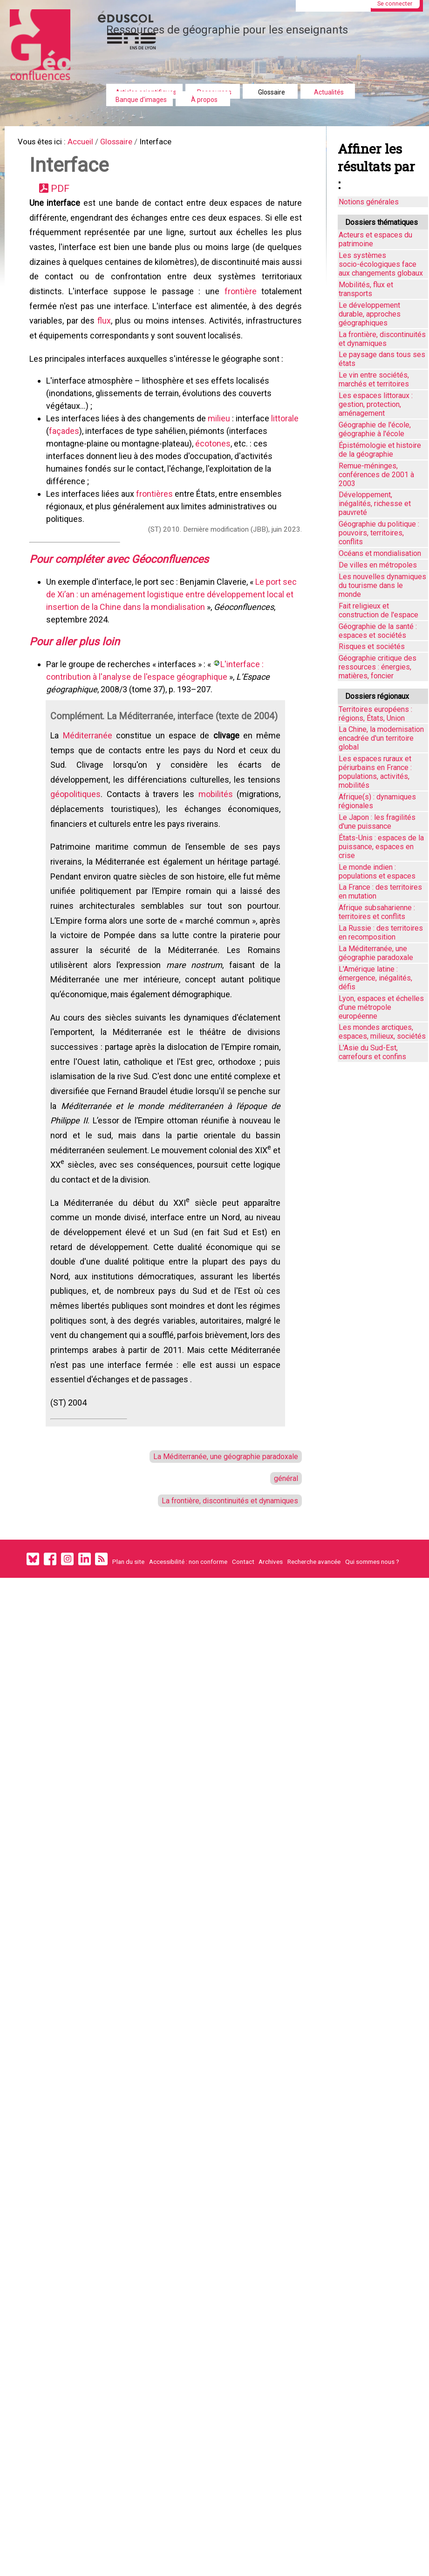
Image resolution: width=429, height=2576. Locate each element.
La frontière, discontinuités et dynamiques (223, 1598)
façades (66, 450)
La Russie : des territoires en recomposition (381, 932)
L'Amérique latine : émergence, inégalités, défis (375, 978)
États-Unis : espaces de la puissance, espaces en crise (381, 846)
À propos (204, 99)
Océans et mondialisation (380, 553)
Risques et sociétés (372, 646)
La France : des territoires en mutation (380, 891)
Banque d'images (141, 99)
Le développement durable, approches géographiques (370, 314)
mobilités (214, 838)
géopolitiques (78, 838)
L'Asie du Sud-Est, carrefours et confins (372, 1052)
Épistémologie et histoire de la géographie (380, 450)
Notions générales (369, 201)
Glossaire (271, 92)
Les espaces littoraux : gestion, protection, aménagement (376, 404)
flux (105, 336)
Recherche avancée (313, 1662)
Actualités (329, 92)
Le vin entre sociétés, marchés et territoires (374, 379)
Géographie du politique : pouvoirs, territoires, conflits (379, 533)
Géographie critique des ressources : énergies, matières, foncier (377, 667)
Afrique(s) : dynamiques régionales (377, 801)
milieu (222, 437)
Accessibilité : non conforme (188, 1662)
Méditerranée (89, 774)
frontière (240, 304)
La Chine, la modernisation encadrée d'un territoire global (381, 738)
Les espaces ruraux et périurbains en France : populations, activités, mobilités (375, 772)
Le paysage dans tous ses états (382, 359)
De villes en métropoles (378, 565)
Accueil (88, 143)
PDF (64, 192)
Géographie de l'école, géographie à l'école (375, 429)
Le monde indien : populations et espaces (377, 871)
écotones (214, 462)
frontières (156, 513)
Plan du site (128, 1662)
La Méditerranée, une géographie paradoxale (219, 1550)
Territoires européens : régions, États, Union (375, 714)
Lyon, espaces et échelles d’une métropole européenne (381, 1007)
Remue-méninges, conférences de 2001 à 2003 (376, 474)
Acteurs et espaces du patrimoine (375, 239)
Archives (271, 1662)
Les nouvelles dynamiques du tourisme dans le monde (382, 585)
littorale (286, 437)
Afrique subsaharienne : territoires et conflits (377, 912)
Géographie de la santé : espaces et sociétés (378, 631)
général (284, 1574)
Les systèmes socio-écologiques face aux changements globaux (381, 264)
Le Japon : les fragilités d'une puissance (377, 822)
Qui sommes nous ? (372, 1662)
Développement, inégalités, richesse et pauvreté (375, 503)
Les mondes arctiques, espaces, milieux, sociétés (382, 1032)
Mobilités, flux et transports (366, 289)
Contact (243, 1662)
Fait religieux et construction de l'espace (378, 610)
